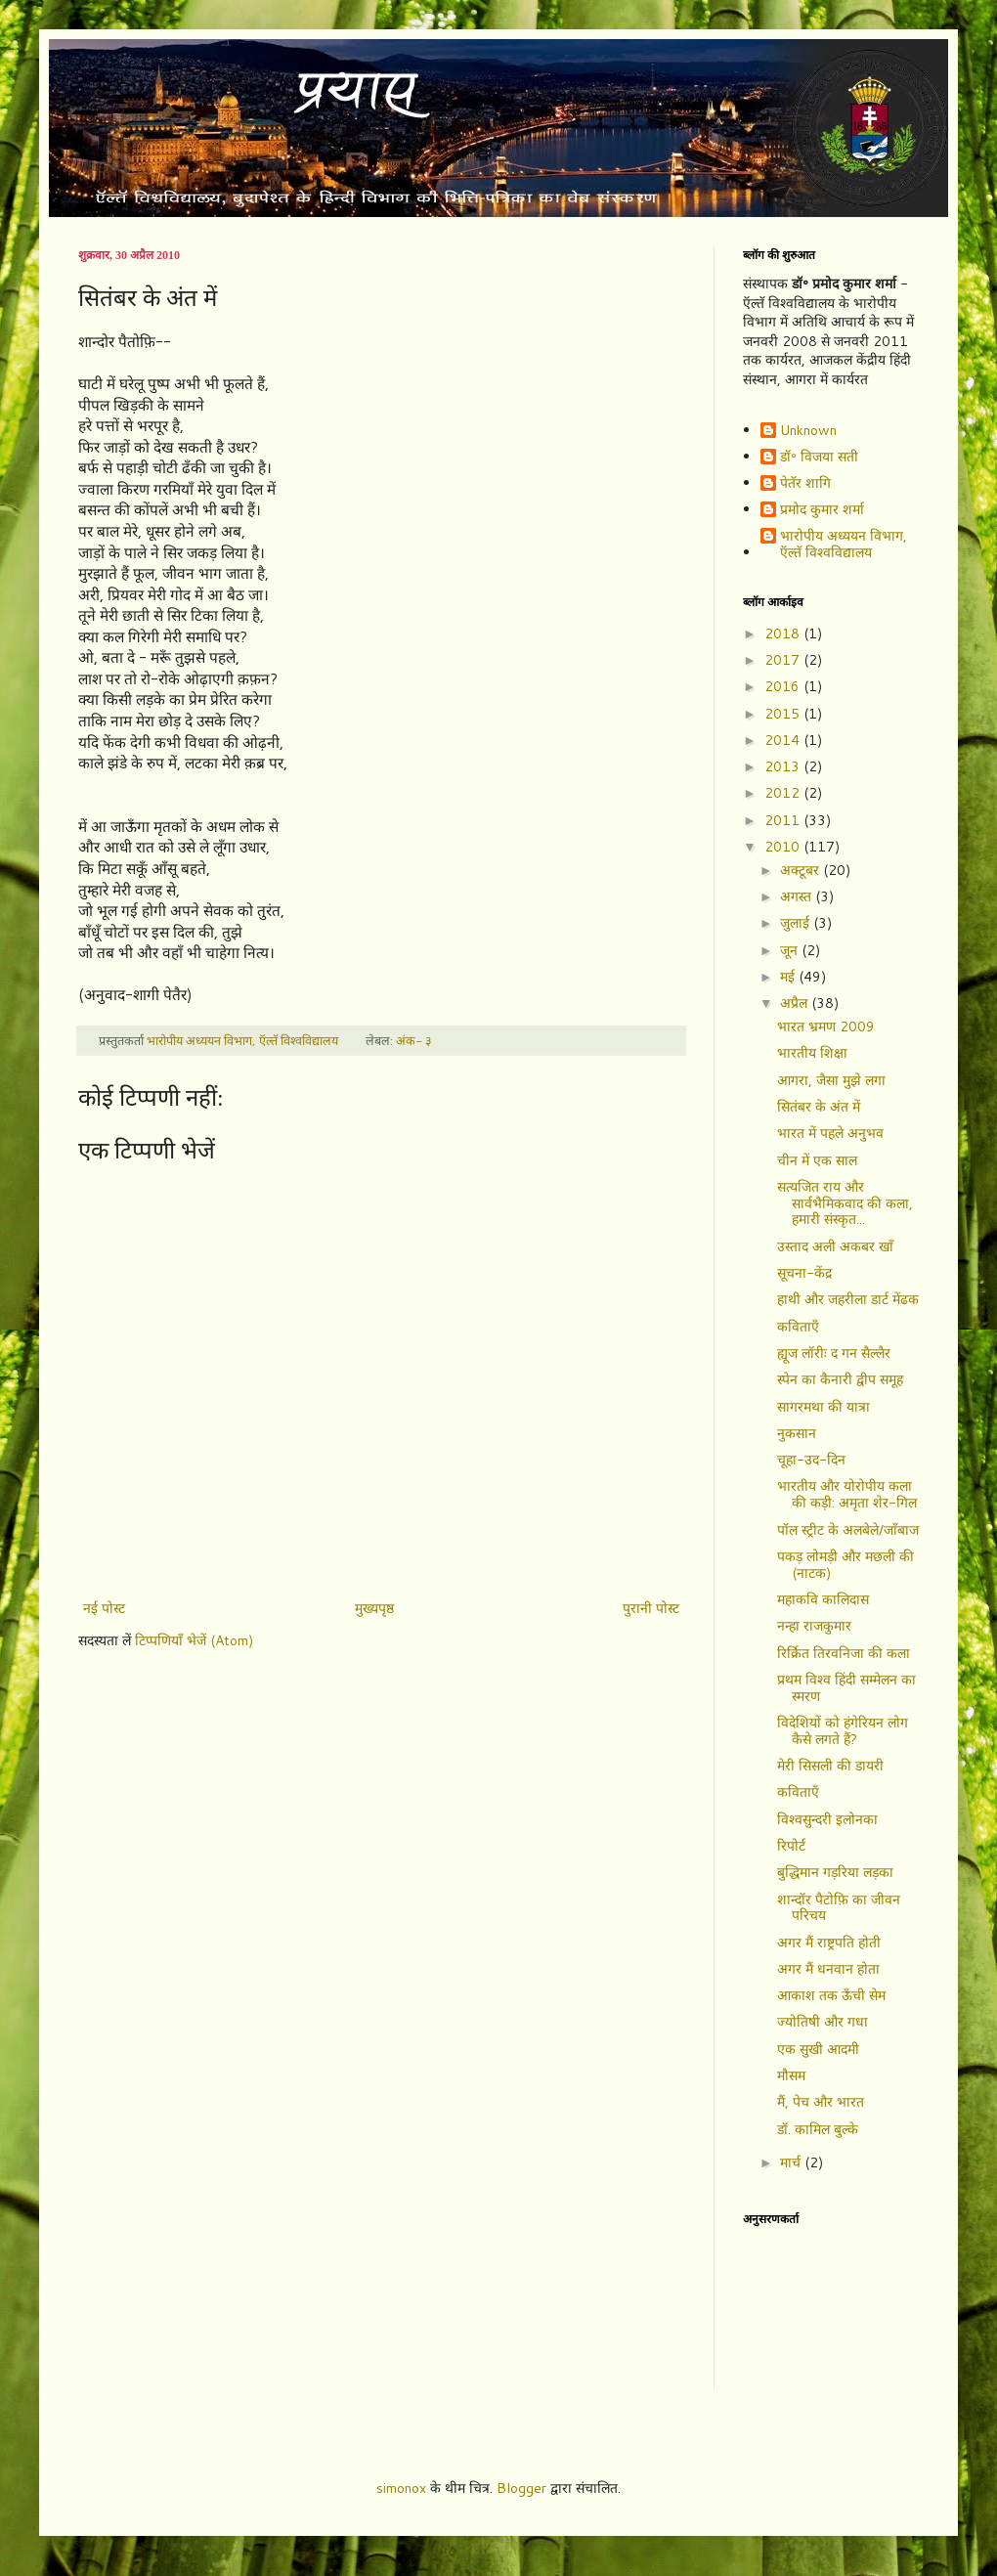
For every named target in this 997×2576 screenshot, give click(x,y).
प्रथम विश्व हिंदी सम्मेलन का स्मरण (846, 1688)
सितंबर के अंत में (818, 1106)
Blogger (521, 2488)
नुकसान (796, 1433)
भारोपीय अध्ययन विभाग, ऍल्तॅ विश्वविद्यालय (843, 544)
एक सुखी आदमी (818, 2049)
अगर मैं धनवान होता (828, 1969)
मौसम (791, 2075)
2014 (783, 740)
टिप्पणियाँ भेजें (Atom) (194, 1640)
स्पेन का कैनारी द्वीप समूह (840, 1379)
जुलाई (796, 923)
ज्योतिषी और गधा (822, 2021)
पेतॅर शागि (805, 484)
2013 (783, 766)
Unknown (808, 431)
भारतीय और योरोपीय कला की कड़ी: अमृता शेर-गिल (847, 1494)
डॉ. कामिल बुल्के (817, 2129)
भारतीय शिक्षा (812, 1053)
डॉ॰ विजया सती (819, 457)
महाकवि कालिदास (823, 1599)
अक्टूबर (801, 870)
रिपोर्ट (791, 1846)
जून (791, 950)
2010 (783, 846)
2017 (783, 660)
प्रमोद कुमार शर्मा (822, 510)
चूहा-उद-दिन (811, 1459)
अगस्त (797, 896)
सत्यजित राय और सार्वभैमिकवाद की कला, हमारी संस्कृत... (845, 1203)
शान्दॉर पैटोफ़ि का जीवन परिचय (838, 1908)
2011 (783, 820)
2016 (783, 686)
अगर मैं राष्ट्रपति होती (829, 1942)
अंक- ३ (414, 1040)
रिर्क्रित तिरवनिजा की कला (843, 1653)
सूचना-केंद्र (804, 1273)
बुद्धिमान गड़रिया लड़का (835, 1872)
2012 (783, 793)
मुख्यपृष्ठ (374, 1608)
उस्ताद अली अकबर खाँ (835, 1246)
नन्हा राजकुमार (814, 1626)
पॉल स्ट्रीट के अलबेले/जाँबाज (848, 1530)
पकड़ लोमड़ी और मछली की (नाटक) (845, 1565)
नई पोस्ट (104, 1608)
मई (789, 976)
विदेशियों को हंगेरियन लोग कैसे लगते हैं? (842, 1731)
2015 (783, 713)
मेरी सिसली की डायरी (830, 1765)
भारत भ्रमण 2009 (826, 1026)
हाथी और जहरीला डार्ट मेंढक (848, 1299)
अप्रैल (795, 1003)
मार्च (792, 2162)
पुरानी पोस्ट (651, 1608)
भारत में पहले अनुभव (830, 1133)
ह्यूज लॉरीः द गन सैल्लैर (833, 1353)
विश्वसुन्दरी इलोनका (827, 1819)
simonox (401, 2488)
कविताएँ (798, 1326)
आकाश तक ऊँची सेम (831, 1995)
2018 (783, 633)
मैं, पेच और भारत (820, 2102)
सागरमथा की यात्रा (823, 1407)
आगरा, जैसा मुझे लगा (831, 1080)
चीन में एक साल (817, 1160)
